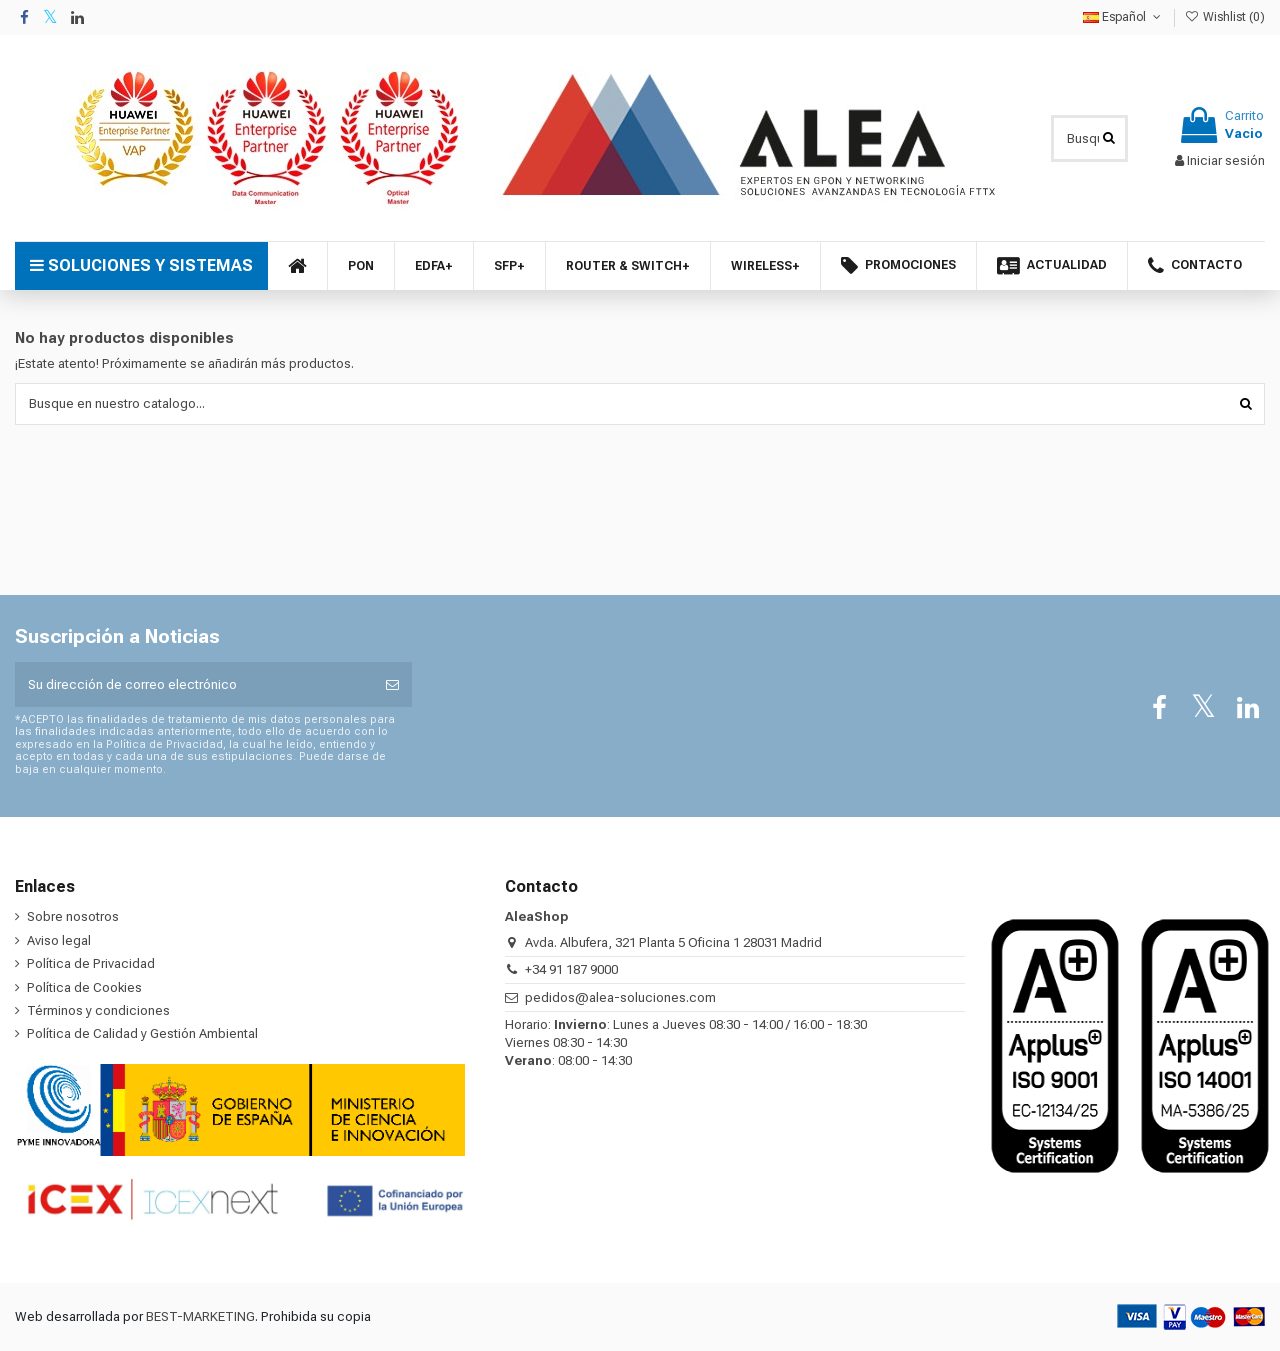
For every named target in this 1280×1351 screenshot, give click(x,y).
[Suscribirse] (392, 685)
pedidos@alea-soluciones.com (620, 997)
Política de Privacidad (91, 963)
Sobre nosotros (73, 916)
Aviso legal (59, 940)
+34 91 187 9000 (571, 969)
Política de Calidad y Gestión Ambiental (142, 1033)
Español (1123, 17)
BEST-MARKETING (200, 1316)
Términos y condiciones (98, 1010)
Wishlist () (1225, 17)
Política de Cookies (84, 987)
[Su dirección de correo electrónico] (194, 685)
